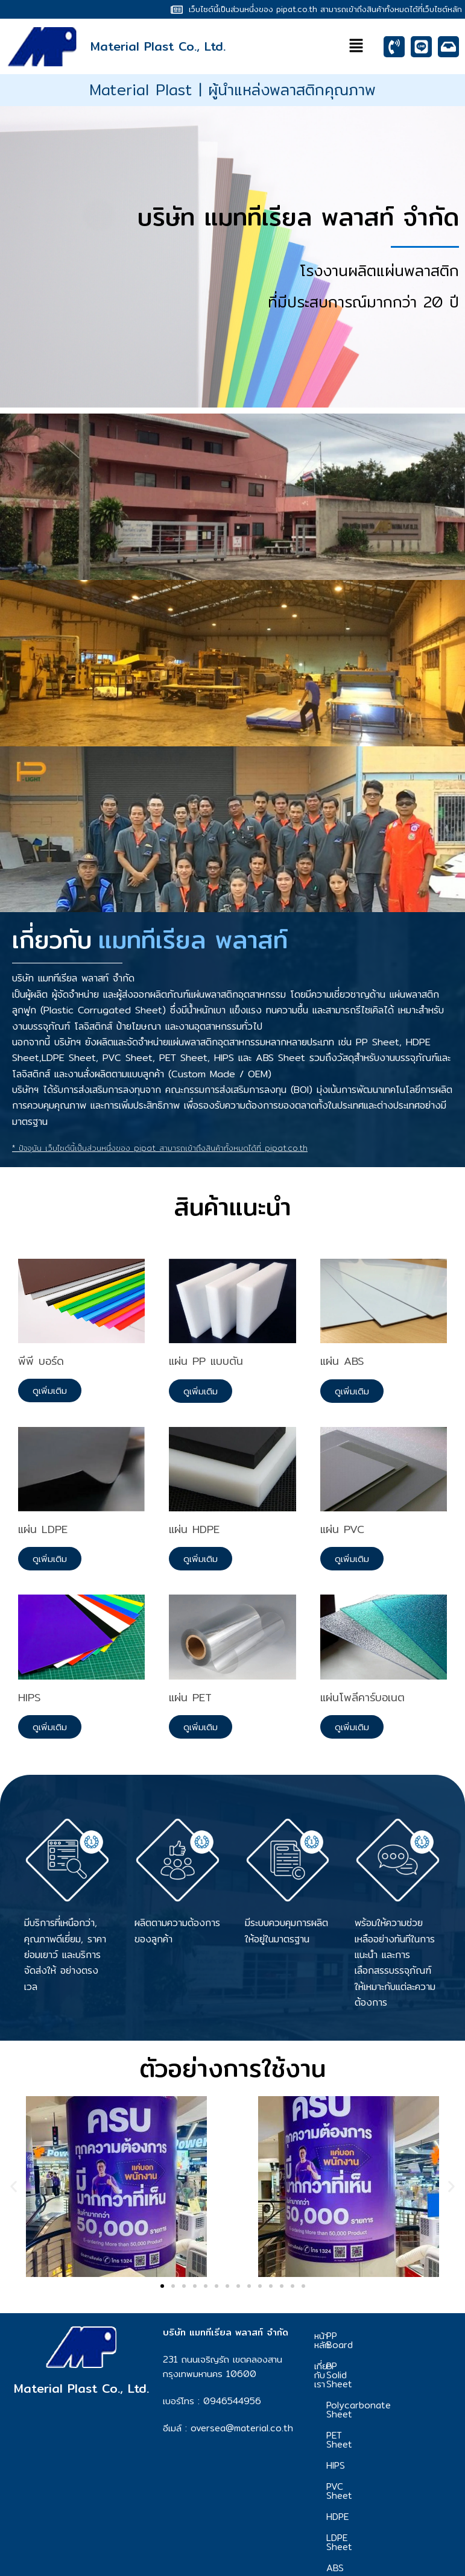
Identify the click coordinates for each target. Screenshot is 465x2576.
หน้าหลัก (329, 2336)
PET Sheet (385, 2408)
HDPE (374, 2471)
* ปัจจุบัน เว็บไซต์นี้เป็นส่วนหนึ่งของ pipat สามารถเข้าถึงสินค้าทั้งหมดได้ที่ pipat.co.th (160, 1148)
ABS (372, 2514)
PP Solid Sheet (395, 2357)
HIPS (372, 2429)
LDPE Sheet (388, 2492)
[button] (356, 47)
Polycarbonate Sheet (395, 2382)
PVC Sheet (386, 2450)
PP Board (383, 2336)
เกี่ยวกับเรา (328, 2361)
